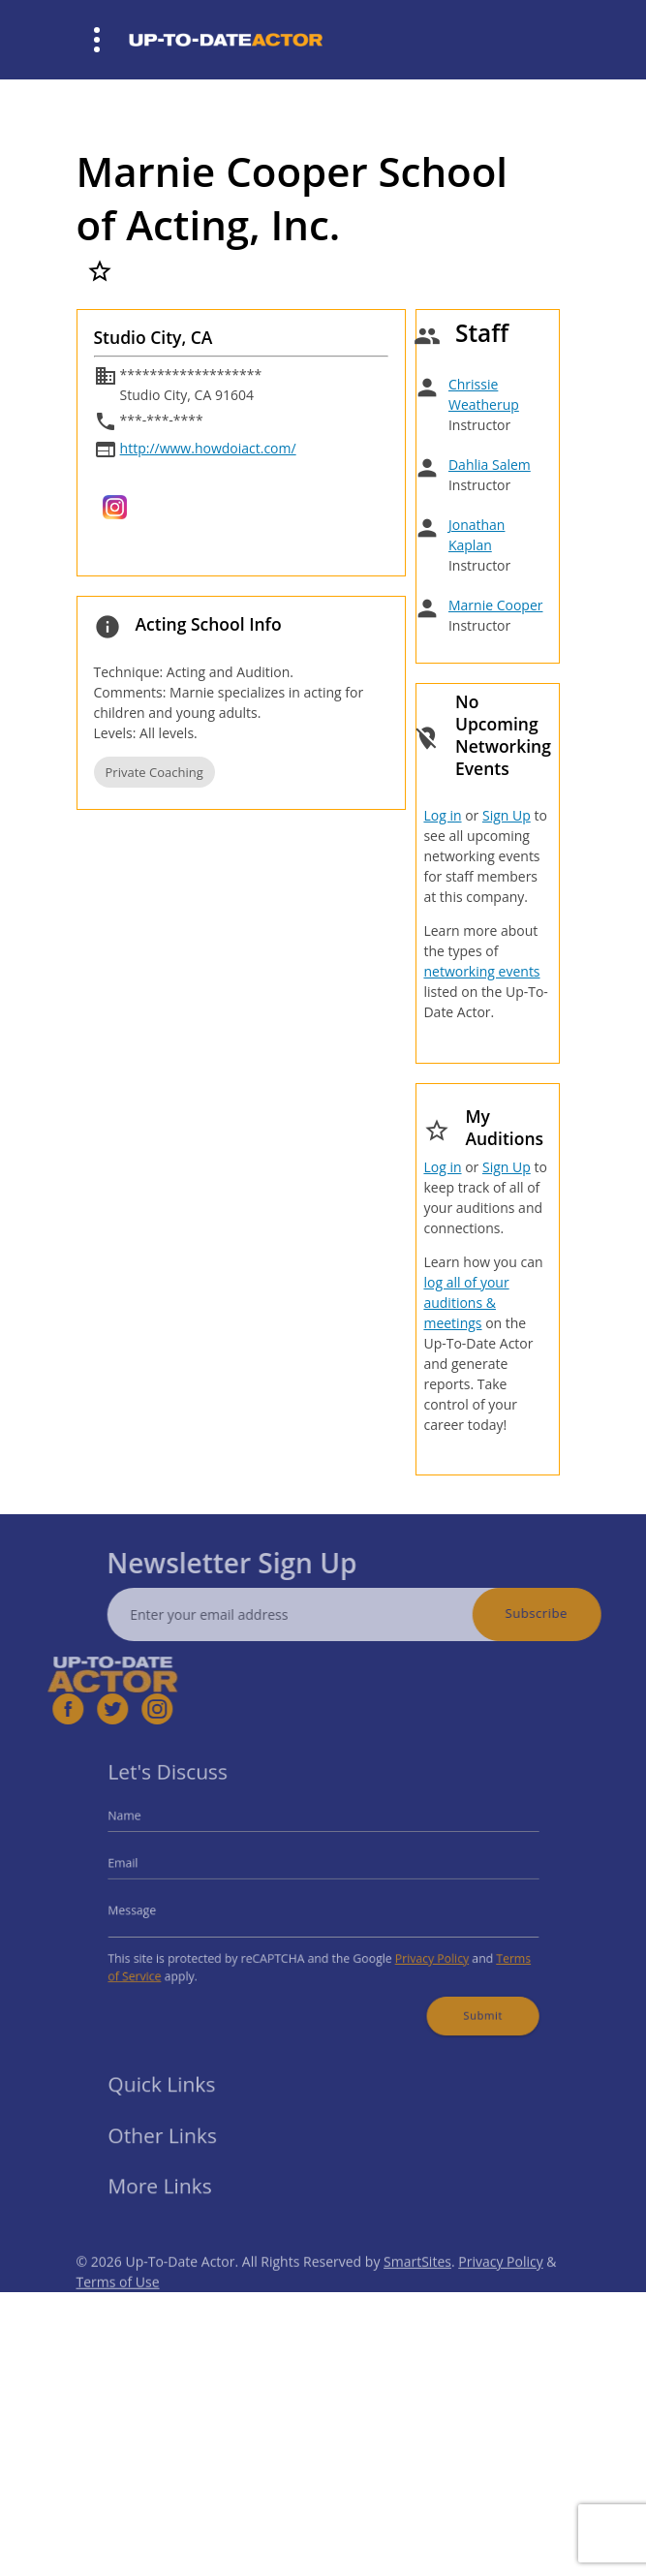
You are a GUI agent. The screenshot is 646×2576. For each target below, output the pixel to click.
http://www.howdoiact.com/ (208, 448)
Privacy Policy (419, 1951)
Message (152, 1908)
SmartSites (417, 2285)
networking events (481, 971)
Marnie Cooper (495, 605)
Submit (464, 2002)
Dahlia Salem (489, 464)
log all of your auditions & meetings (465, 1302)
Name (145, 1823)
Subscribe (559, 1613)
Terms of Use (118, 2305)
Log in (442, 815)
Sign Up (506, 815)
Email (144, 1866)
